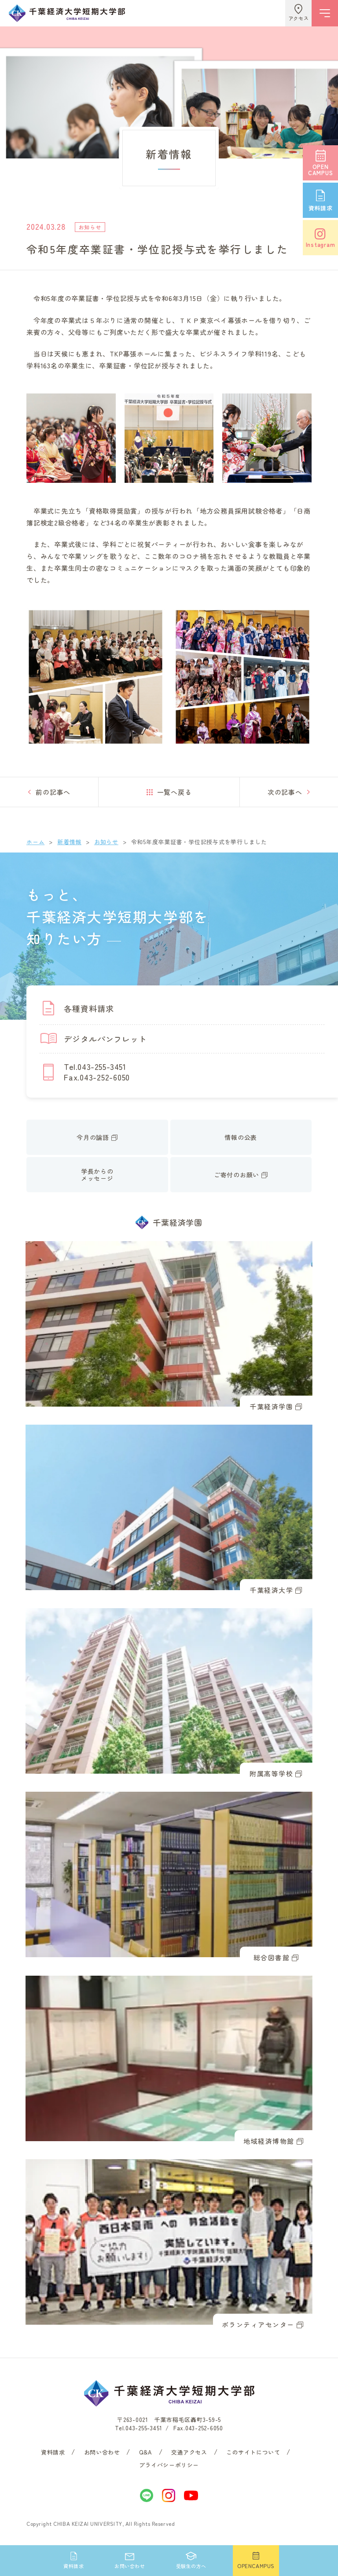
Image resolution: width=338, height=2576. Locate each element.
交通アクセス (189, 2452)
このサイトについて (253, 2452)
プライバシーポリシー (169, 2465)
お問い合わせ (102, 2452)
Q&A (145, 2452)
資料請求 (53, 2452)
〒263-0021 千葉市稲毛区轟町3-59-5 (169, 2419)
